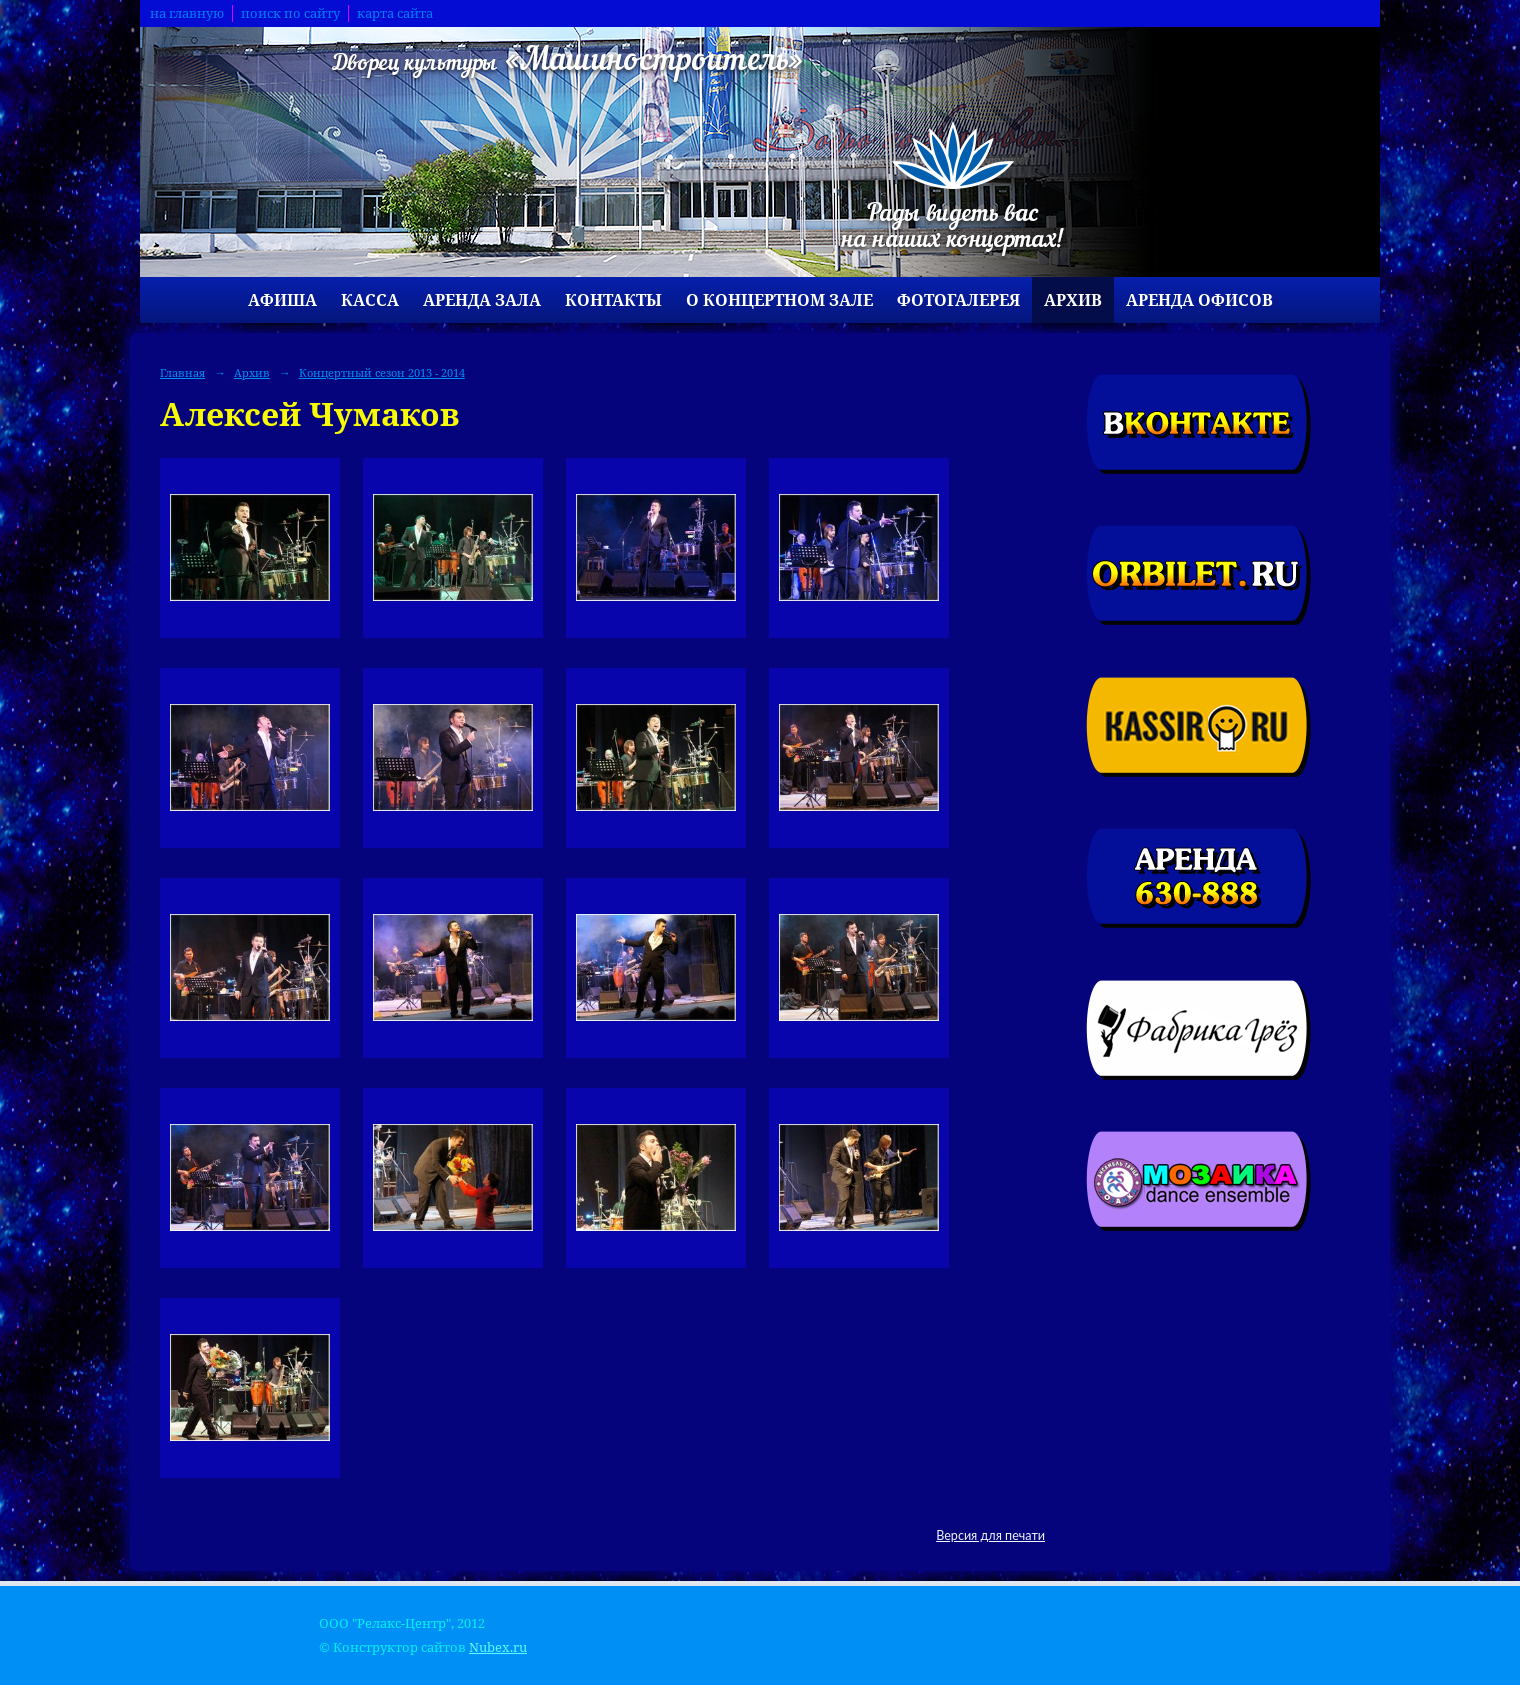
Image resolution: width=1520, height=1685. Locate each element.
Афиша (282, 300)
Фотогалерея (958, 300)
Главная (182, 372)
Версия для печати (990, 1535)
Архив (1073, 300)
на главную (187, 13)
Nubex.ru (498, 1647)
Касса (370, 300)
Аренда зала (482, 300)
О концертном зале (779, 300)
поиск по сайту (290, 13)
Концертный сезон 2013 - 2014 (382, 372)
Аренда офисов (1199, 300)
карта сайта (395, 13)
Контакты (613, 300)
